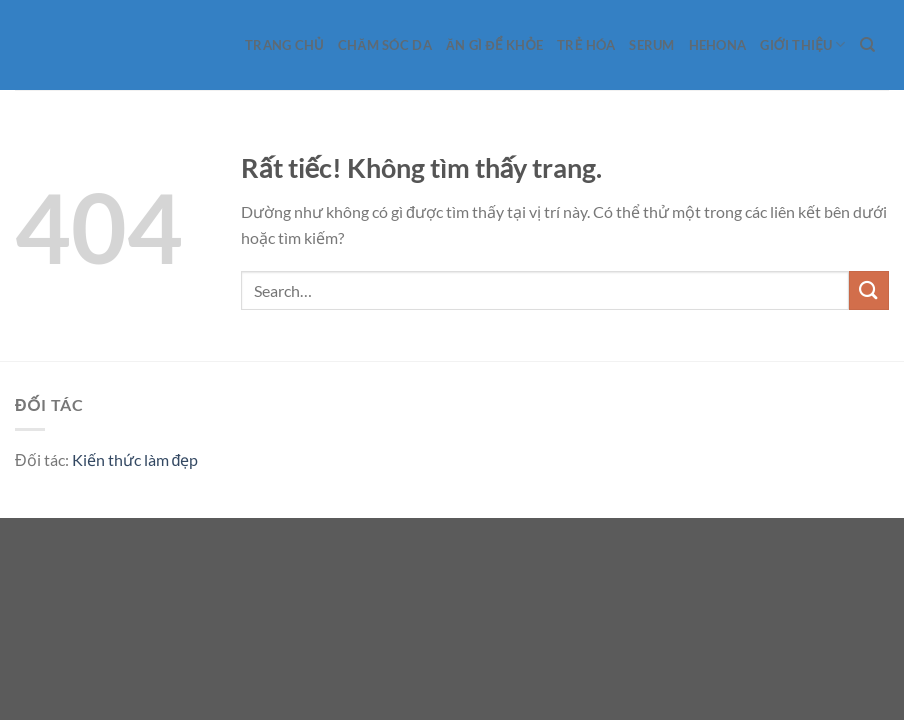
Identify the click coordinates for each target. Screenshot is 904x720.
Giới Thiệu (802, 44)
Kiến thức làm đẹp (135, 459)
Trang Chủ (284, 45)
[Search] (867, 45)
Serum (651, 45)
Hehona (718, 45)
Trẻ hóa (586, 45)
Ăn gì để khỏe (494, 45)
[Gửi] (869, 290)
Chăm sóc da (385, 45)
